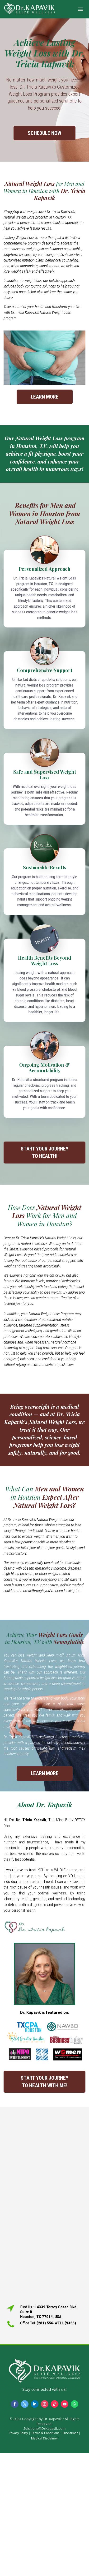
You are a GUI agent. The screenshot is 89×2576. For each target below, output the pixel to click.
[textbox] (44, 53)
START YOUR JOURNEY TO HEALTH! (44, 1152)
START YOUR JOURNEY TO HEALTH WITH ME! (44, 2081)
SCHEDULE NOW (44, 133)
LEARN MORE (44, 397)
